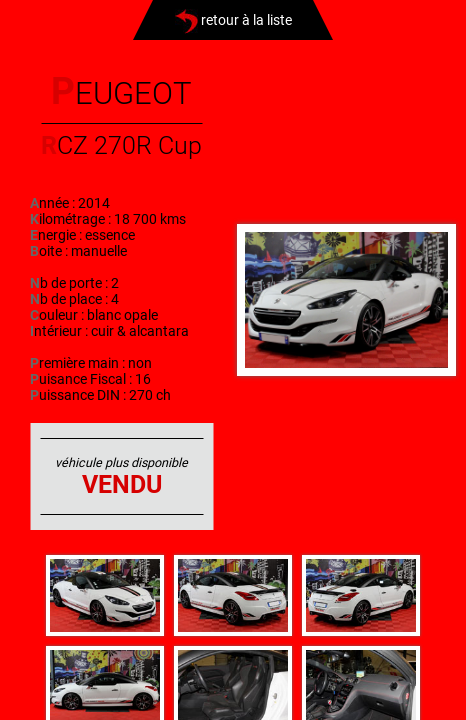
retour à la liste (233, 20)
